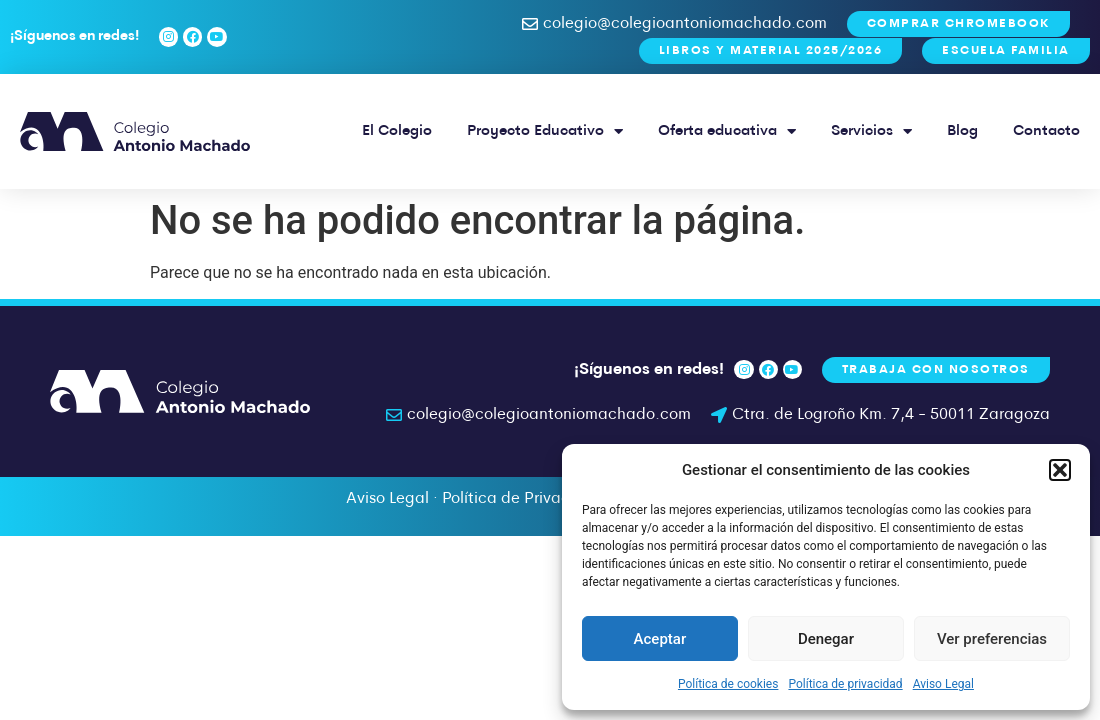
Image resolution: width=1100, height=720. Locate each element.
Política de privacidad (845, 684)
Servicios (871, 131)
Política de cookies (728, 684)
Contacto (1046, 131)
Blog (962, 131)
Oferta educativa (727, 131)
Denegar (826, 639)
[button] (1060, 470)
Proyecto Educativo (545, 131)
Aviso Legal (943, 684)
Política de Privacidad (523, 499)
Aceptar (660, 639)
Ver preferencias (992, 639)
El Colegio (397, 131)
